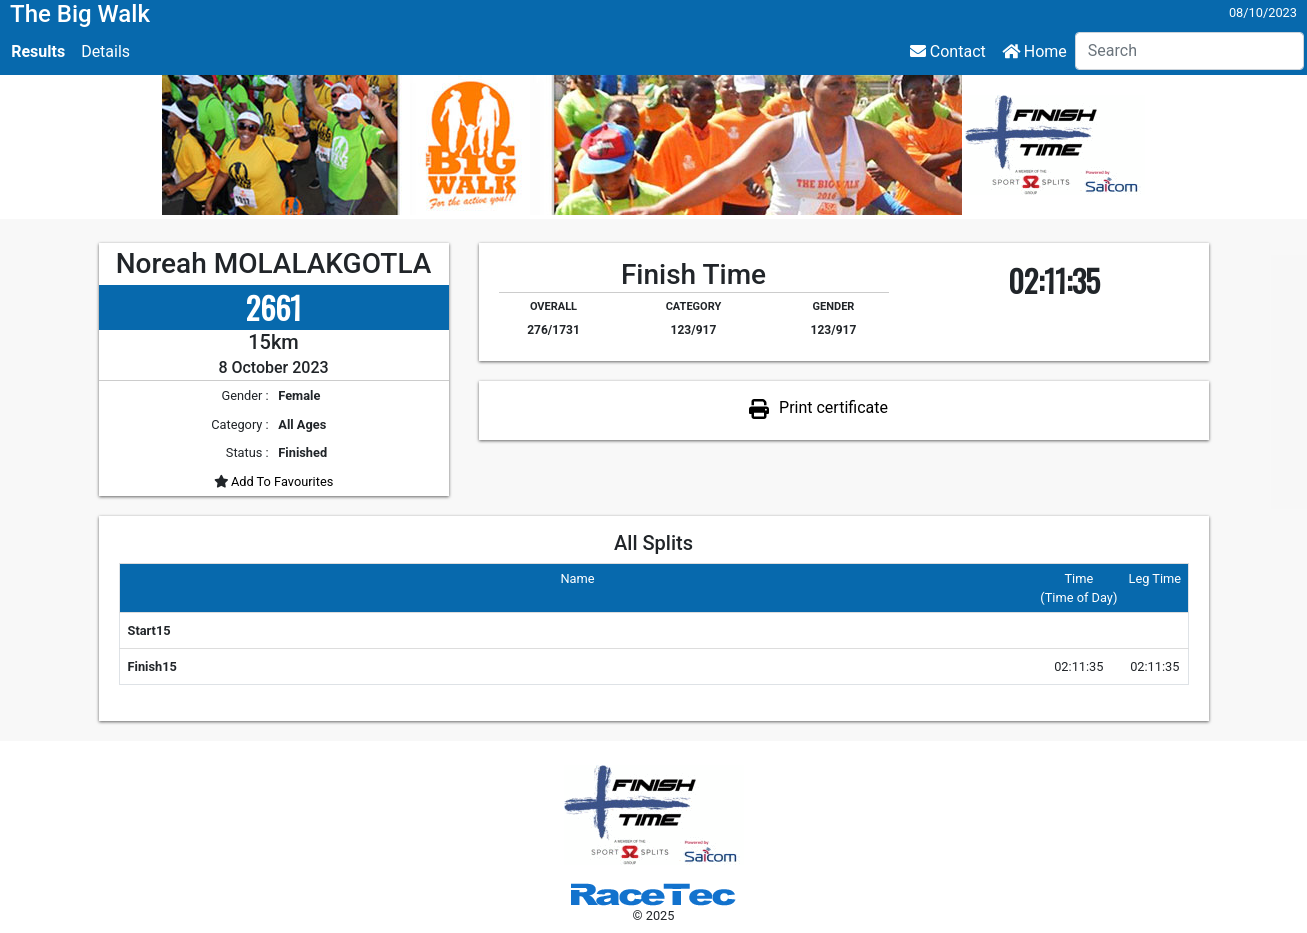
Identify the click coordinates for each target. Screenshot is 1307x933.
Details (105, 51)
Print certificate (833, 407)
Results (38, 51)
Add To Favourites (281, 481)
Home (1034, 51)
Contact (948, 51)
